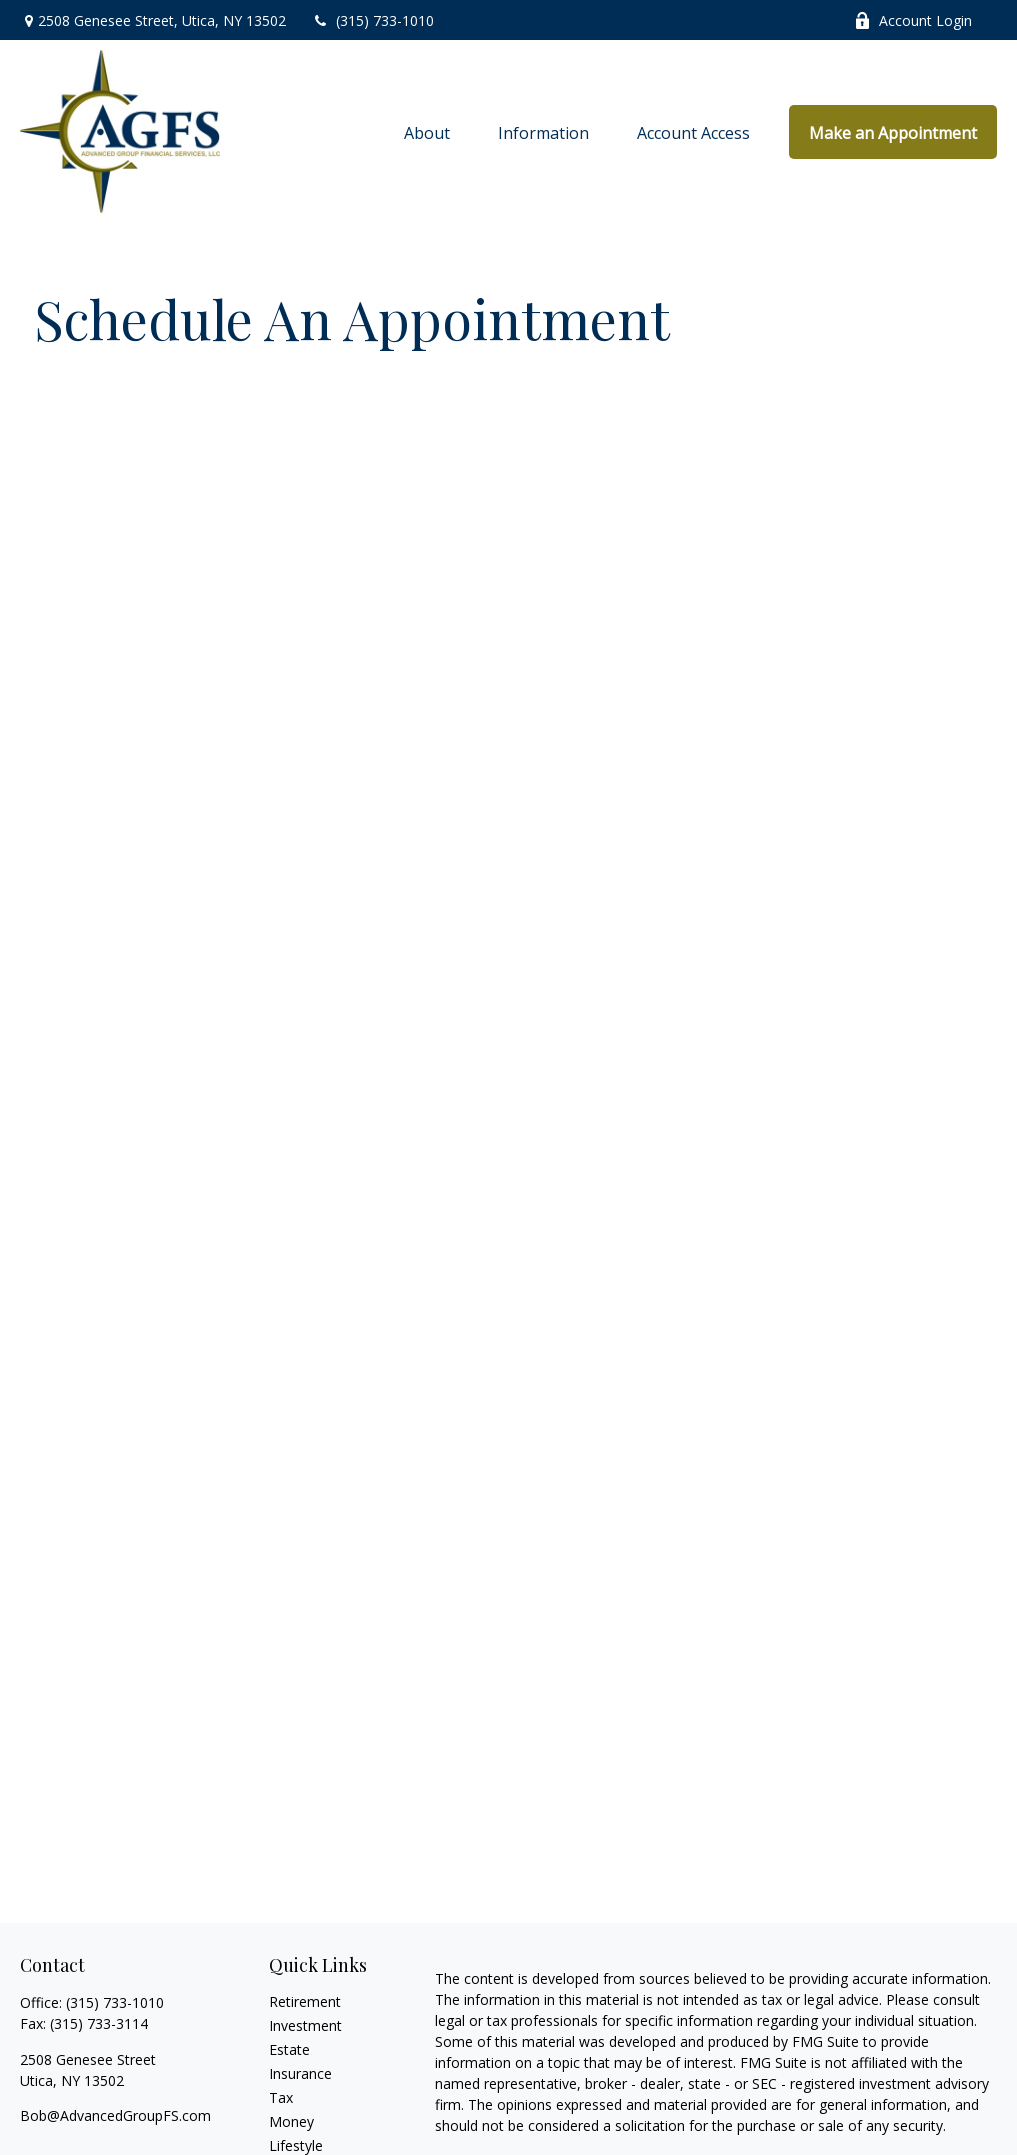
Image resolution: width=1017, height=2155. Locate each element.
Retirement (305, 2001)
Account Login (913, 20)
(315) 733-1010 (372, 20)
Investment (305, 2025)
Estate (289, 2049)
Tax (281, 2097)
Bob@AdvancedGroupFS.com (115, 2115)
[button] (427, 132)
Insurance (300, 2073)
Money (291, 2121)
